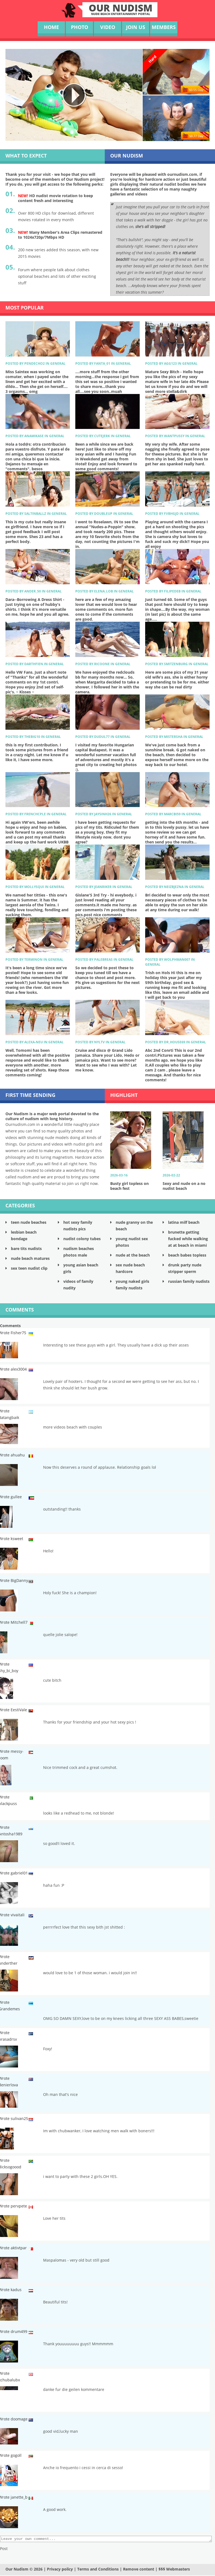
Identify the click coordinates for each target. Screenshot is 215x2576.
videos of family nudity (78, 1284)
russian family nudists (189, 1281)
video (107, 27)
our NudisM (121, 9)
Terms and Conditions (98, 2569)
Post (4, 2549)
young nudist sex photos (132, 1242)
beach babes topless (187, 1255)
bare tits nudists (26, 1248)
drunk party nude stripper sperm (184, 1268)
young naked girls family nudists (132, 1284)
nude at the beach (133, 1255)
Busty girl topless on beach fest (129, 1186)
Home (51, 27)
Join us (135, 27)
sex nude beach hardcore (130, 1268)
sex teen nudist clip (29, 1268)
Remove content (138, 2569)
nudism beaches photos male (78, 1252)
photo (79, 27)
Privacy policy (60, 2569)
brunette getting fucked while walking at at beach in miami (188, 1238)
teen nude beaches (28, 1222)
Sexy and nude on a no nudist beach (184, 1186)
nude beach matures (30, 1258)
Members (164, 27)
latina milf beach (183, 1222)
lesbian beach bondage (24, 1235)
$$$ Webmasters (174, 2569)
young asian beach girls (80, 1268)
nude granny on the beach (134, 1225)
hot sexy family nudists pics (77, 1225)
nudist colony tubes (82, 1238)
